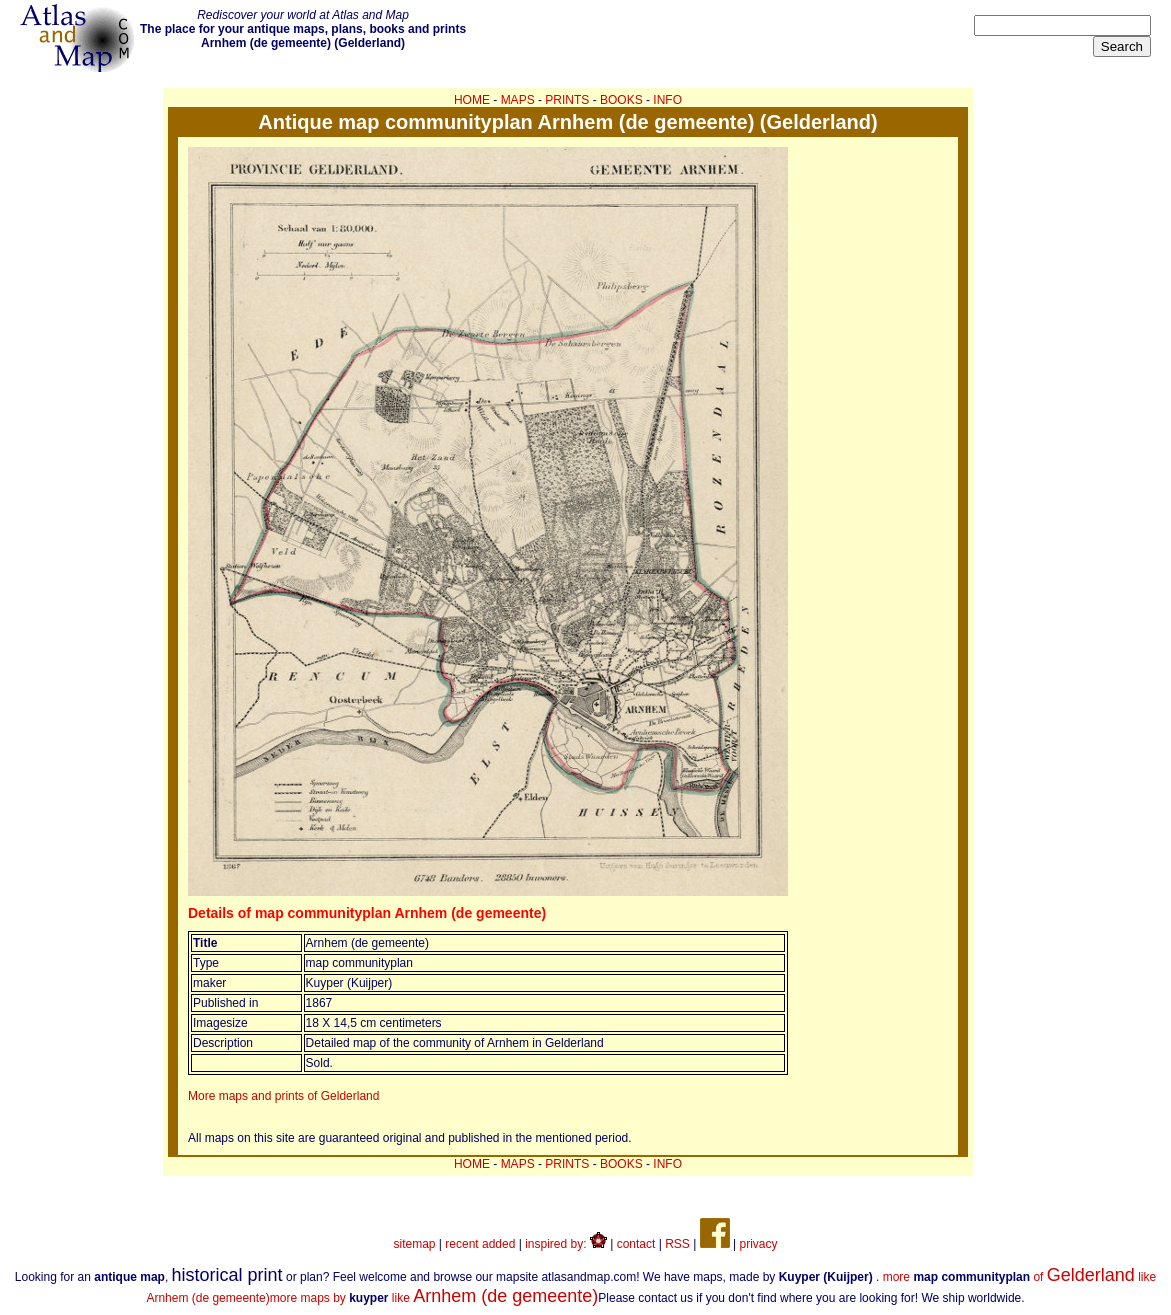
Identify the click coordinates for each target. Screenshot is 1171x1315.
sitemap (415, 1244)
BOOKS (621, 100)
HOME (472, 100)
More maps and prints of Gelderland (283, 1096)
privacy (758, 1244)
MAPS (518, 100)
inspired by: (566, 1244)
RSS (677, 1244)
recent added (480, 1244)
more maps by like (434, 1298)
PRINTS (567, 100)
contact (636, 1244)
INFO (667, 100)
